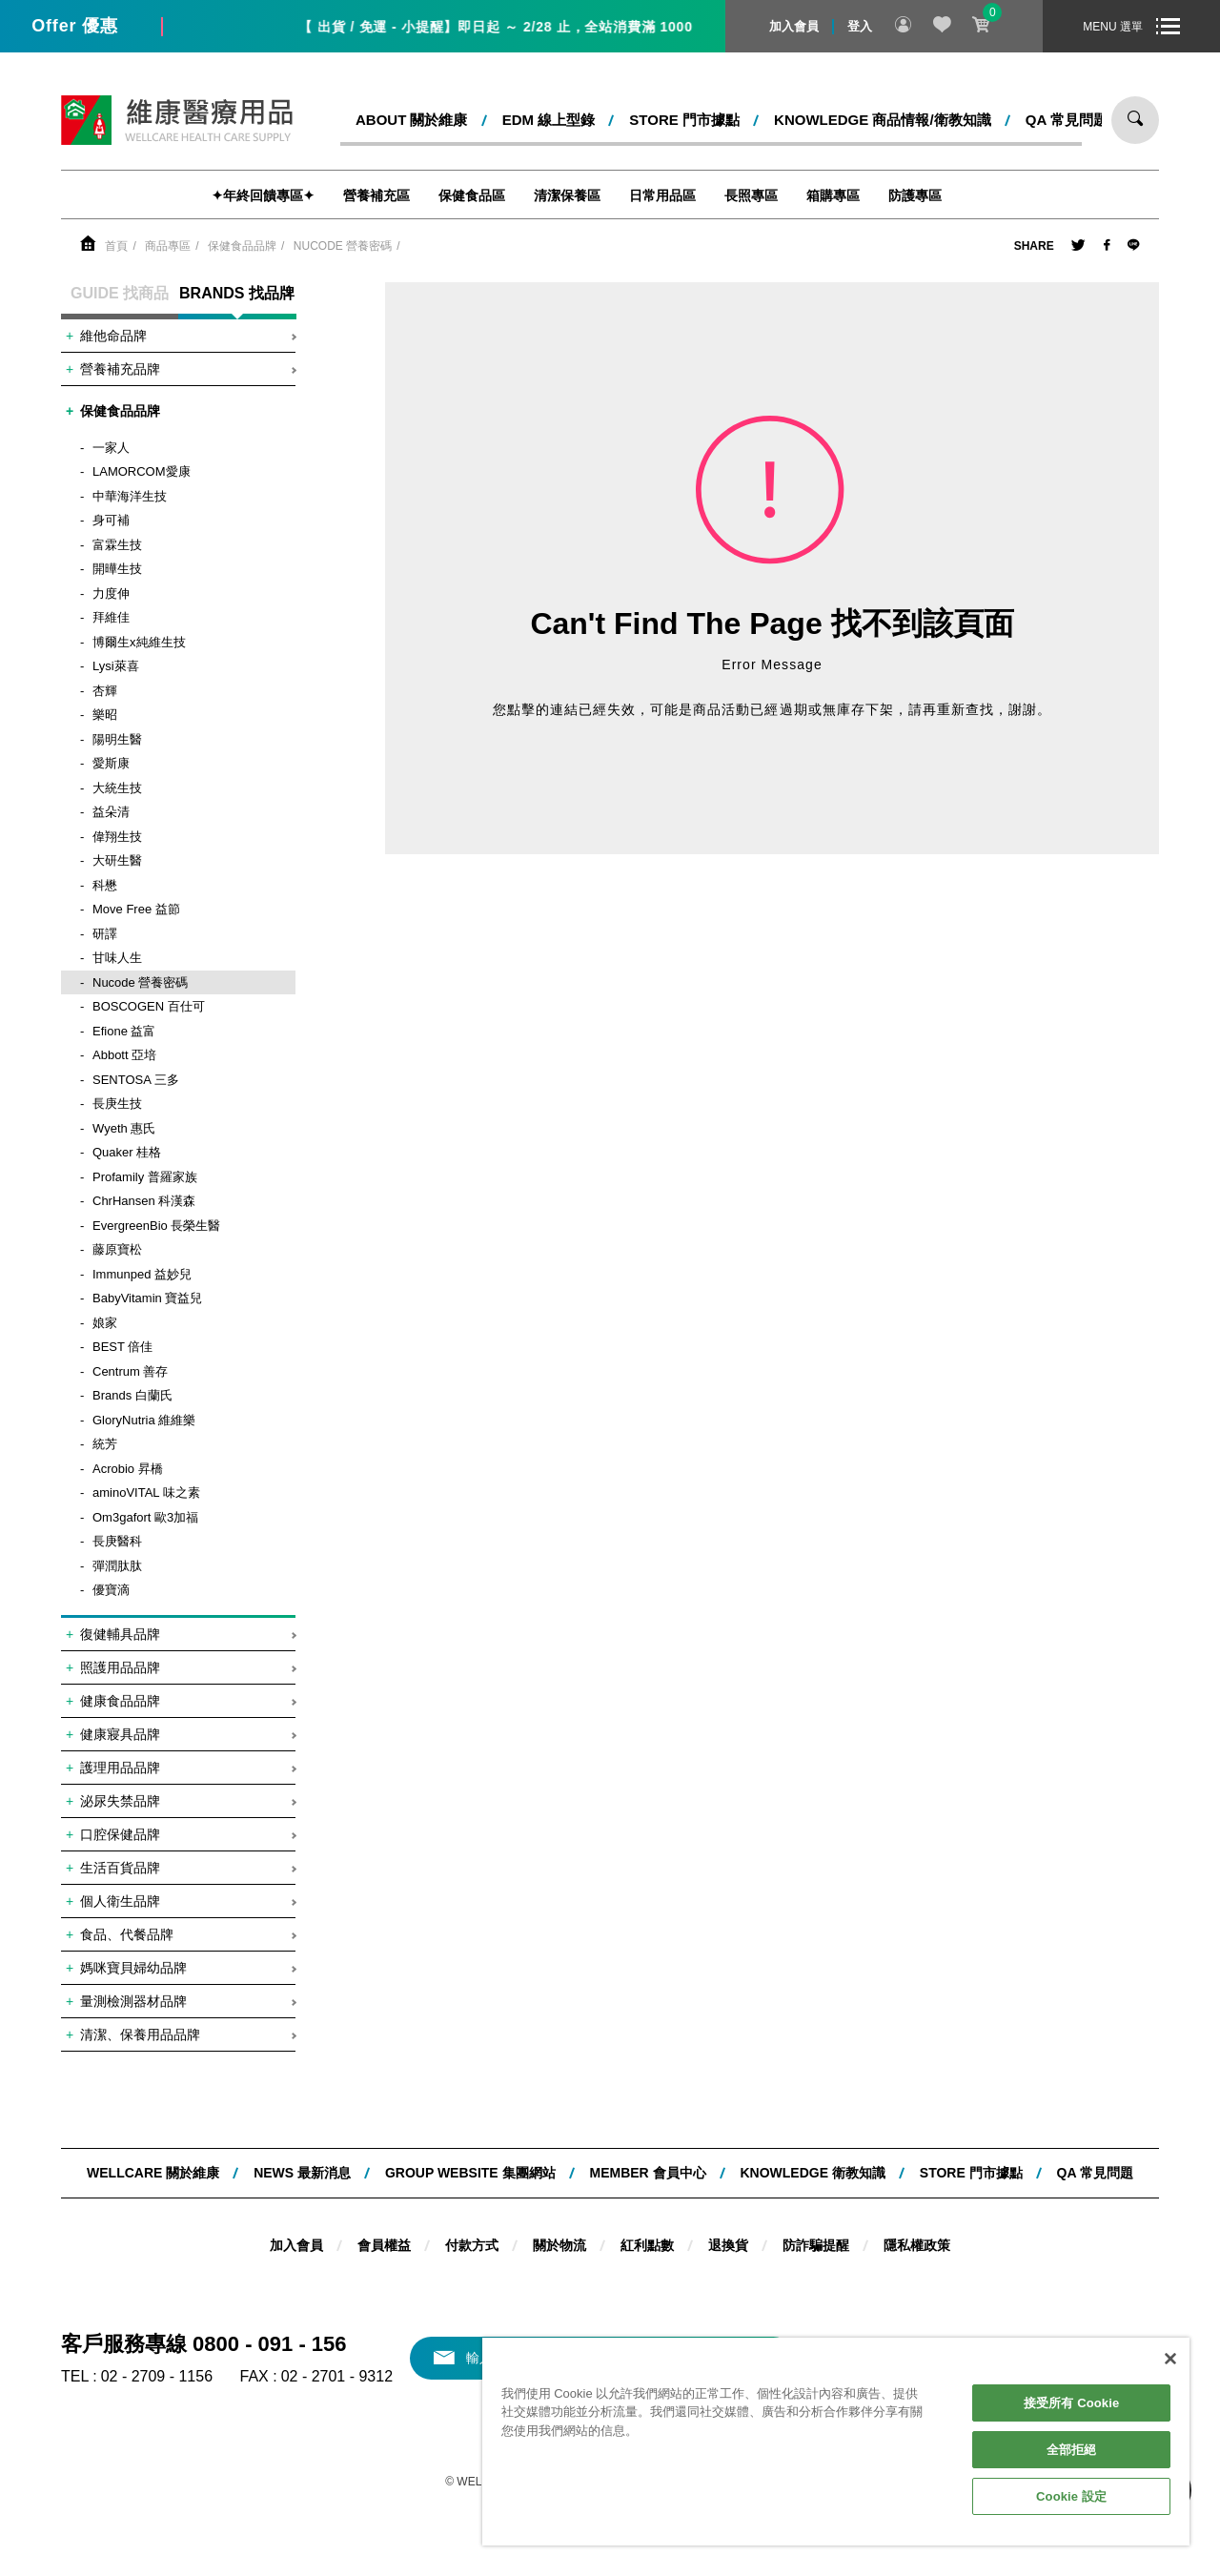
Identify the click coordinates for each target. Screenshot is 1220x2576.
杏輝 (104, 691)
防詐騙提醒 (816, 2245)
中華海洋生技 (129, 496)
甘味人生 (117, 958)
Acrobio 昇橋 (127, 1469)
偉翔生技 (117, 836)
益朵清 (111, 812)
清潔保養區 (567, 195)
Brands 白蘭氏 (132, 1395)
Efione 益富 (123, 1031)
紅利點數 (647, 2245)
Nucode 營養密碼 (343, 246)
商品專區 (168, 246)
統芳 (104, 1444)
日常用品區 (662, 195)
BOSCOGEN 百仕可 (148, 1006)
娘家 (104, 1323)
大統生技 (117, 788)
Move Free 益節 (136, 909)
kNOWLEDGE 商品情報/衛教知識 (882, 120)
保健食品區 (471, 195)
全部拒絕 (1072, 2450)
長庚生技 (117, 1103)
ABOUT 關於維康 (412, 120)
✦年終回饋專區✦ (263, 195)
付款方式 (471, 2245)
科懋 (104, 885)
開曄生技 (117, 569)
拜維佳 (111, 617)
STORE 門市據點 (684, 120)
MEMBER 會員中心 (647, 2172)
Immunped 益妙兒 (142, 1274)
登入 (859, 26)
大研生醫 (117, 860)
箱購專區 (833, 195)
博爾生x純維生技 (139, 642)
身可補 (111, 520)
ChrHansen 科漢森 (143, 1201)
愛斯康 (111, 763)
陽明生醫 (117, 739)
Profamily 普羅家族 (144, 1177)
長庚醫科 (117, 1541)
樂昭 (104, 714)
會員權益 (384, 2245)
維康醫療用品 (177, 120)
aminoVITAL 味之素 (146, 1492)
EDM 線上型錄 (549, 120)
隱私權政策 (917, 2245)
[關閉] (1170, 2358)
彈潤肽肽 (117, 1566)
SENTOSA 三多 (135, 1080)
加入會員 (794, 26)
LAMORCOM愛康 (141, 471)
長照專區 (751, 195)
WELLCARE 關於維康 (153, 2172)
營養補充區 (376, 195)
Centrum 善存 (130, 1371)
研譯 (104, 934)
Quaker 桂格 (126, 1152)
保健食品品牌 (242, 246)
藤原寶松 (117, 1249)
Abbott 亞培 (124, 1055)
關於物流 (559, 2245)
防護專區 (915, 195)
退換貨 (728, 2245)
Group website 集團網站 (470, 2172)
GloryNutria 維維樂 (143, 1420)
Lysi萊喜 (115, 666)
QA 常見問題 (1067, 120)
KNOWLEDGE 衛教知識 (812, 2172)
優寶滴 (111, 1590)
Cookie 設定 (1071, 2496)
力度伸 (111, 593)
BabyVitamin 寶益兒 (147, 1298)
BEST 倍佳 (122, 1346)
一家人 (111, 447)
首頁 (116, 246)
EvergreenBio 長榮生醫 (156, 1225)
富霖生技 (117, 545)
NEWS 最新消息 (302, 2172)
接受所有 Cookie (1071, 2403)
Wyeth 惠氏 (123, 1128)
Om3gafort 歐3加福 (145, 1517)
